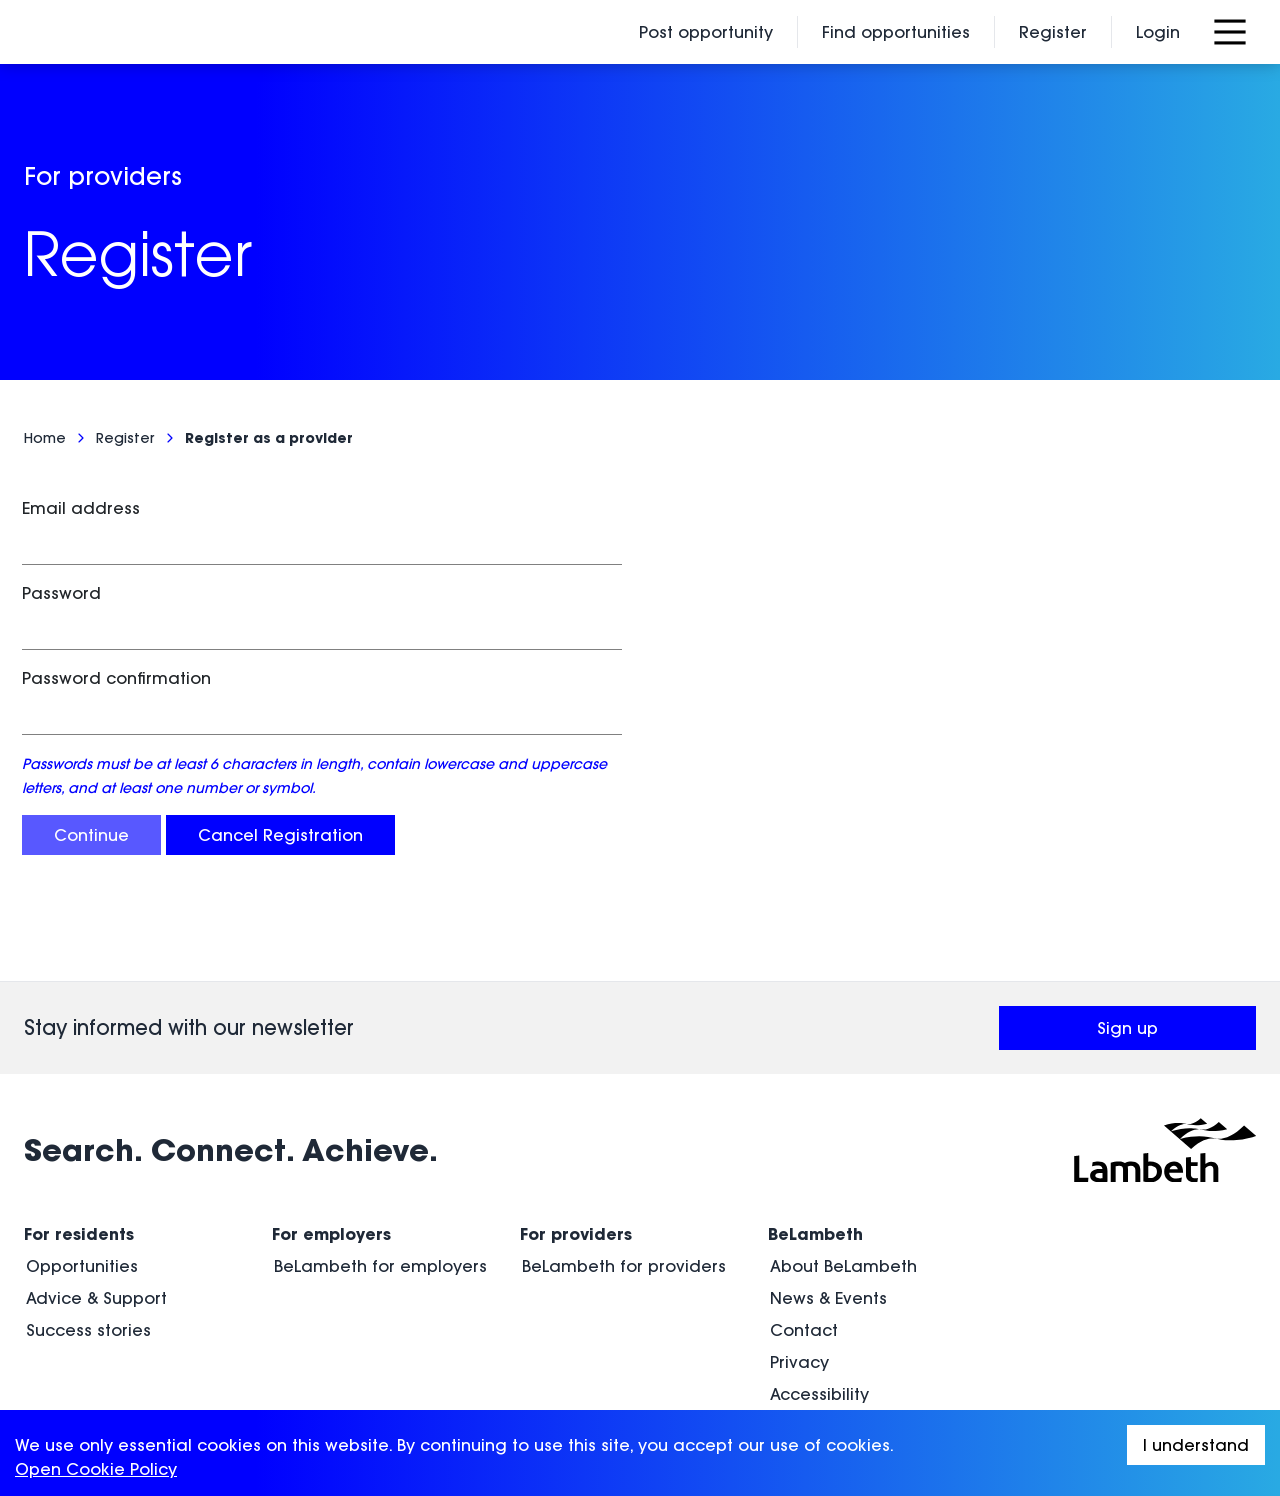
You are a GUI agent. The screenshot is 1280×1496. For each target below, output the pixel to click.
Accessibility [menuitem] (819, 1309)
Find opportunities (896, 32)
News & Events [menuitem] (828, 1213)
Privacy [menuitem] (799, 1277)
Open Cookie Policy (96, 1469)
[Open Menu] (1230, 32)
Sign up (1176, 949)
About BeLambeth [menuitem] (843, 1181)
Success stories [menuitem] (88, 1245)
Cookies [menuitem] (803, 1341)
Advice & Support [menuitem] (96, 1213)
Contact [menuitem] (804, 1245)
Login (1158, 32)
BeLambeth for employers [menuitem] (380, 1181)
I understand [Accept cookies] (1196, 1445)
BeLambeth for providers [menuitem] (624, 1181)
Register (1053, 32)
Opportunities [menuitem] (82, 1181)
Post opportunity (706, 32)
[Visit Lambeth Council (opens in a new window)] (1165, 1065)
